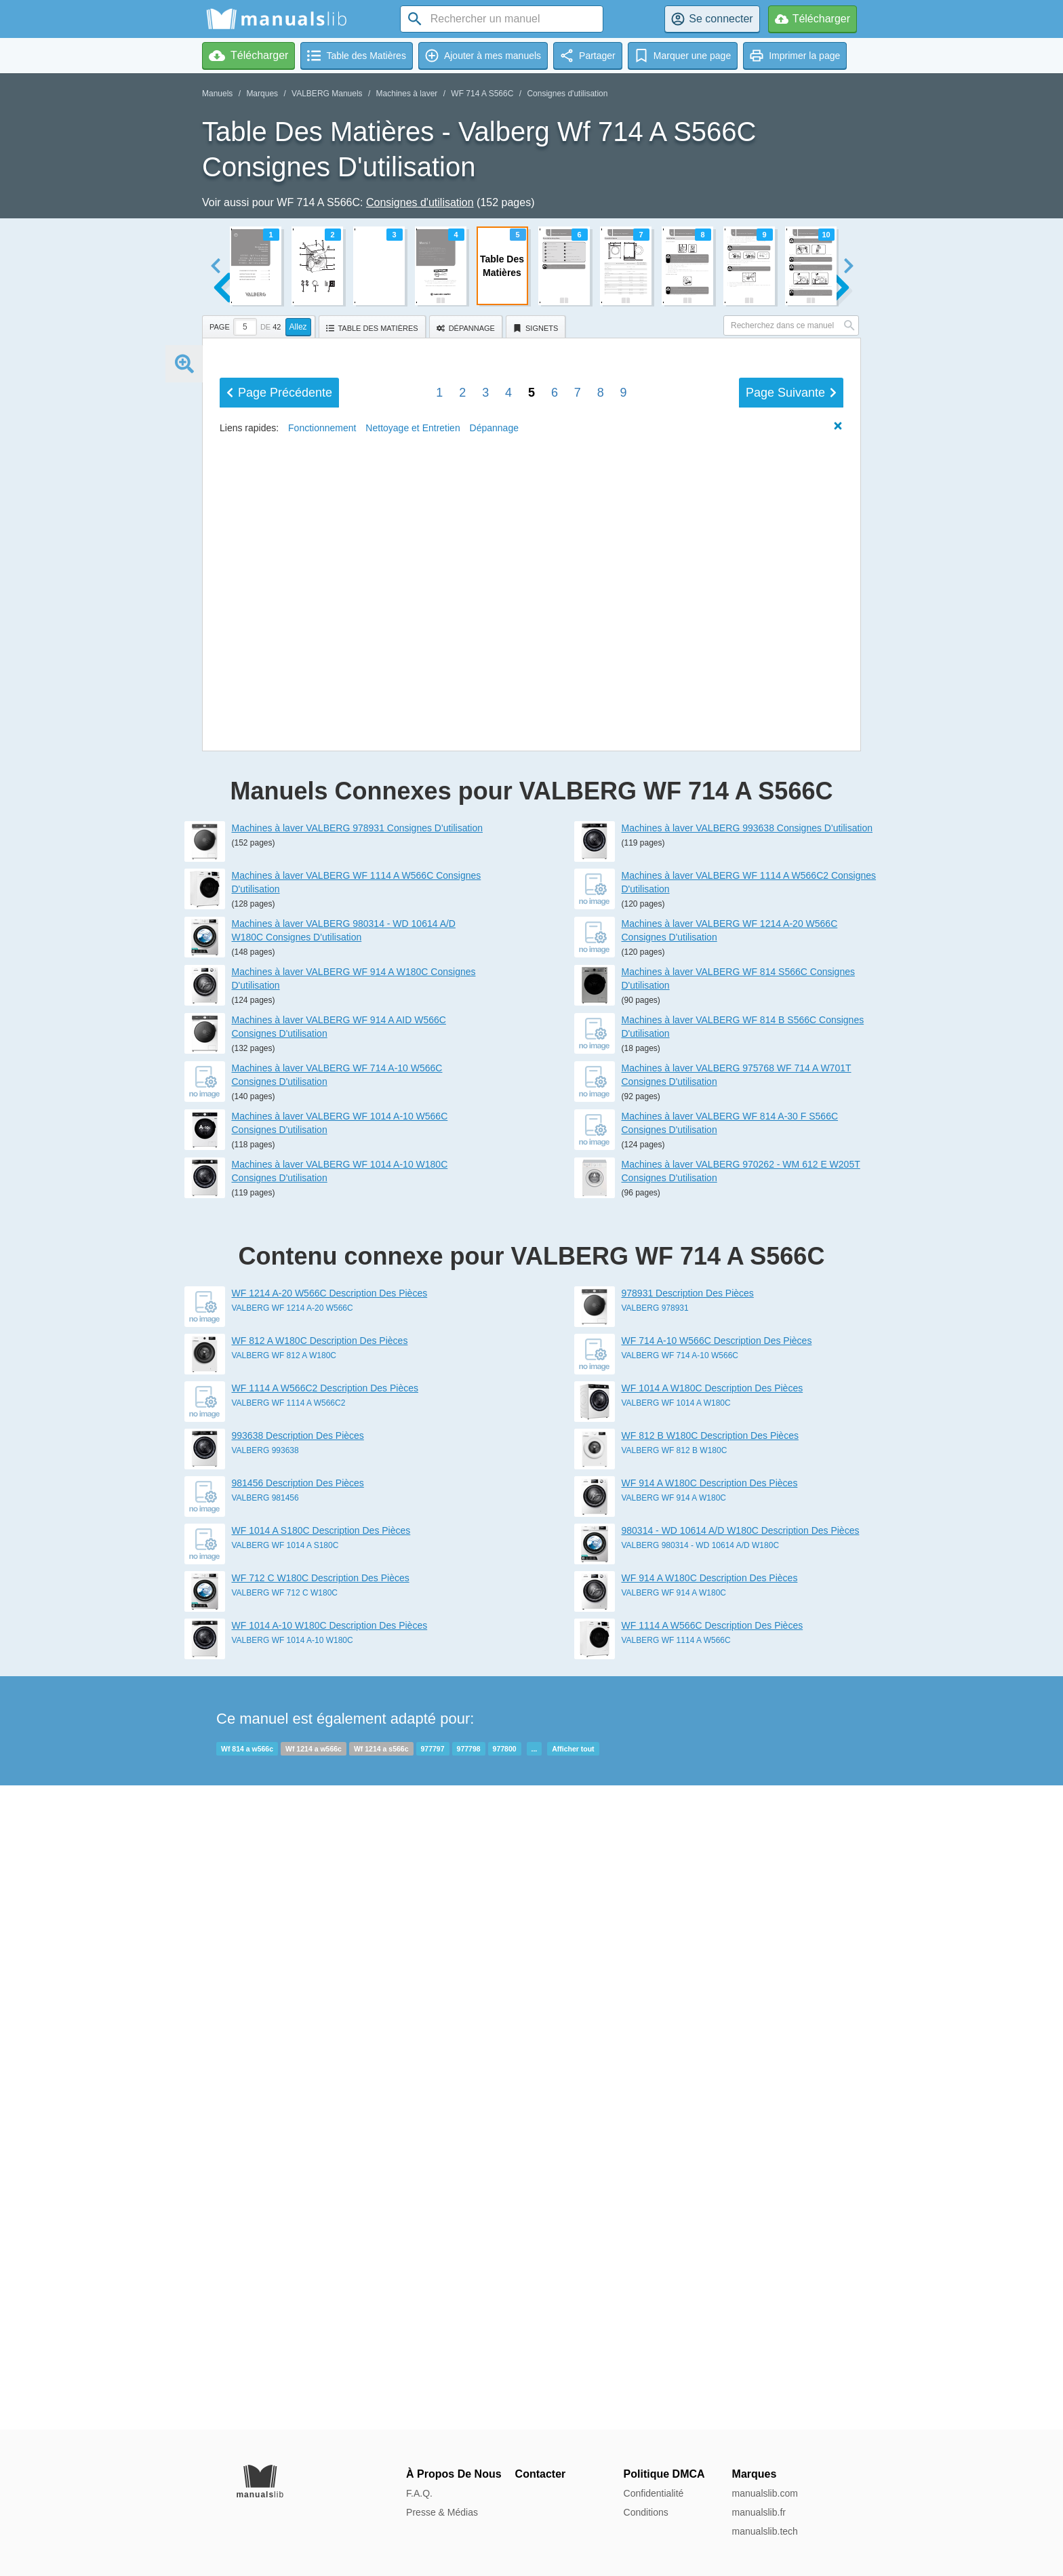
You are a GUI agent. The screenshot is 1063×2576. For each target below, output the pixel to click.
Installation (547, 580)
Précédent (279, 1281)
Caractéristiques (560, 501)
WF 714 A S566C (482, 93)
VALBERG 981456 (265, 2142)
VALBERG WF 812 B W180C (674, 2094)
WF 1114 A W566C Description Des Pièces (712, 2269)
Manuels (217, 93)
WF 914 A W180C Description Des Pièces (710, 2127)
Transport (541, 700)
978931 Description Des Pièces (688, 1937)
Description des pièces (574, 485)
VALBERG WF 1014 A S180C (285, 2189)
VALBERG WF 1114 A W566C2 (289, 2047)
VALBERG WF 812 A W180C (284, 1999)
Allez (298, 327)
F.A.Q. (419, 2493)
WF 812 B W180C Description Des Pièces (710, 2079)
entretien (358, 697)
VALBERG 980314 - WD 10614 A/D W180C (701, 2189)
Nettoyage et (367, 678)
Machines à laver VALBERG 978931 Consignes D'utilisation (357, 1472)
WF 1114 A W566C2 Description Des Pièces (325, 2032)
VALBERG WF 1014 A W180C (676, 2047)
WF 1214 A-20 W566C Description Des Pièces (330, 1937)
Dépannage (546, 683)
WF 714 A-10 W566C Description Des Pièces (717, 1984)
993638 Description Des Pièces (298, 2079)
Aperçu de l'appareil (386, 495)
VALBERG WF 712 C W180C (285, 2237)
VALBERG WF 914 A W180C (674, 2142)
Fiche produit (549, 757)
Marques (262, 93)
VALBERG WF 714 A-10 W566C (680, 1999)
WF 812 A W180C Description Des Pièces (320, 1984)
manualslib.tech (765, 2531)
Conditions (646, 2512)
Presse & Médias (442, 2512)
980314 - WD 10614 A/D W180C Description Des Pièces (741, 2174)
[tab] (260, 324)
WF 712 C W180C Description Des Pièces (320, 2222)
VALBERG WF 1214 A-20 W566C (292, 1952)
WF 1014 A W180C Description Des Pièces (712, 2032)
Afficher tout (573, 2393)
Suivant (791, 1281)
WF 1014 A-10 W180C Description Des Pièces (330, 2269)
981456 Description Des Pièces (298, 2127)
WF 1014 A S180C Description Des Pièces (321, 2174)
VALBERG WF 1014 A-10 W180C (292, 2284)
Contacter (540, 2474)
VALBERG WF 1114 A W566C (676, 2284)
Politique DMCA (664, 2474)
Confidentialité (654, 2493)
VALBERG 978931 (655, 1952)
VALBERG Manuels (327, 93)
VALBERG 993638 (265, 2094)
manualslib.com (765, 2493)
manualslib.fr (759, 2512)
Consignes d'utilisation (567, 93)
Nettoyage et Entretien (412, 1316)
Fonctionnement (559, 594)
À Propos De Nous (453, 2474)
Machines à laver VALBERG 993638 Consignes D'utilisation (747, 1472)
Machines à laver (407, 93)
